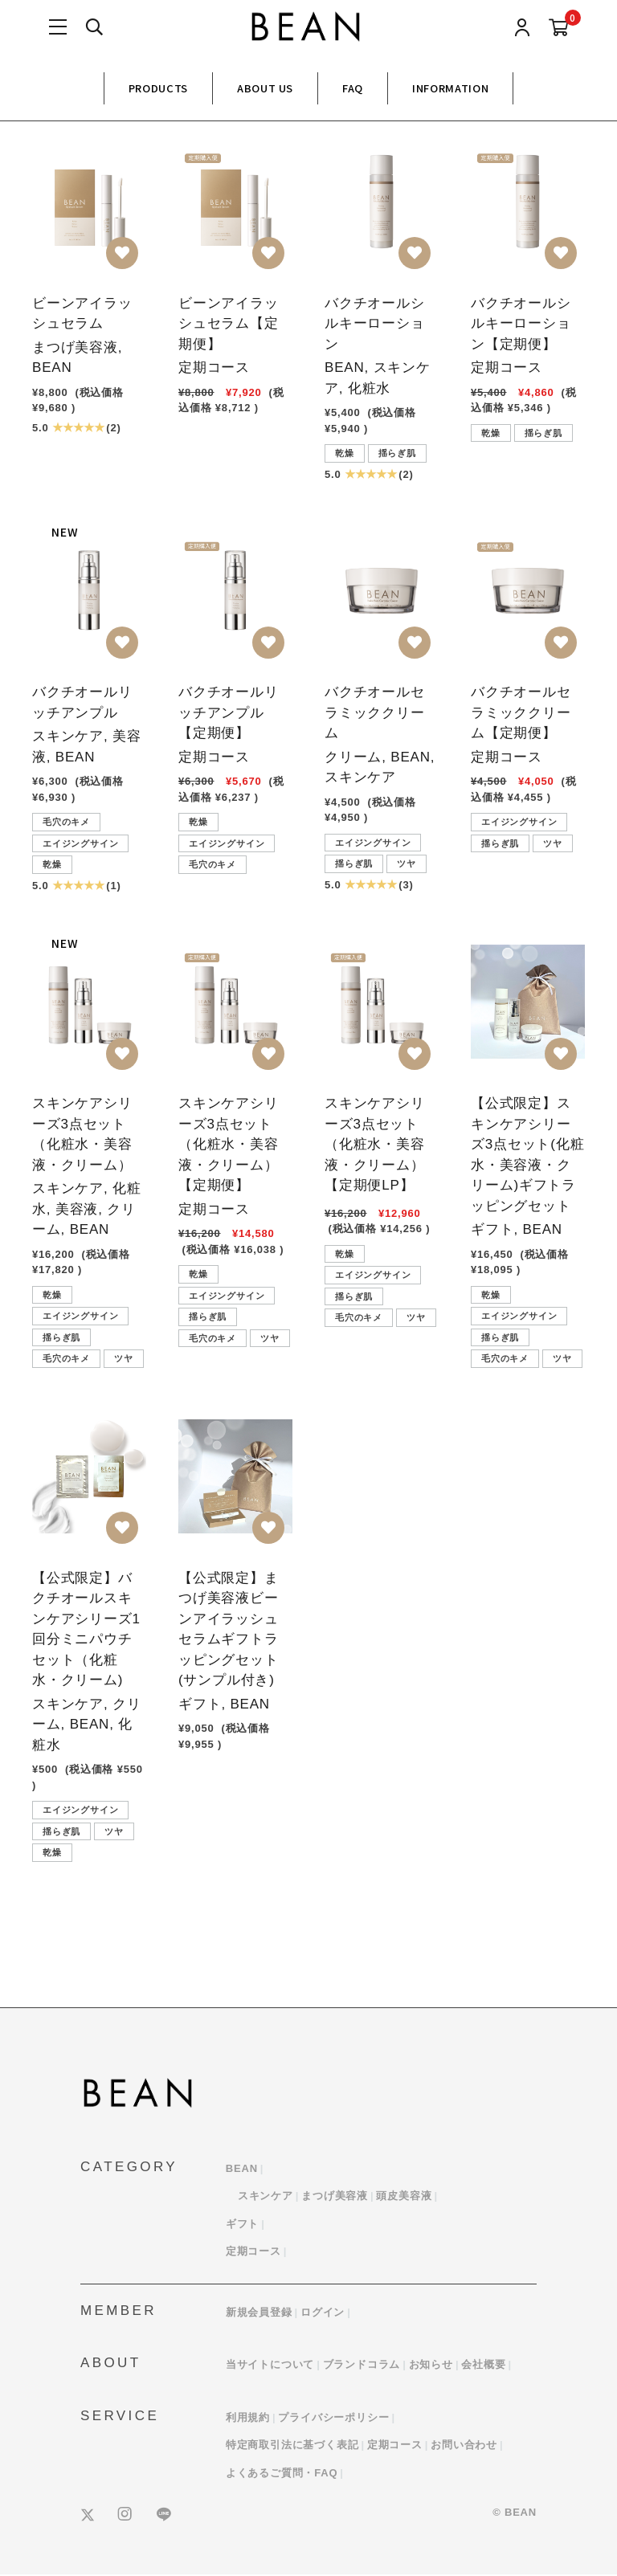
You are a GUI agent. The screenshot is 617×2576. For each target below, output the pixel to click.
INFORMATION (450, 88)
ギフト (242, 2225)
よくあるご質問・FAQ (282, 2474)
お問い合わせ (464, 2446)
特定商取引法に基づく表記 (292, 2446)
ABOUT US (265, 88)
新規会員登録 (259, 2313)
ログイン (322, 2313)
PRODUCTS (158, 88)
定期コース (253, 2253)
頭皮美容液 (403, 2197)
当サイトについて (270, 2366)
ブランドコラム (362, 2366)
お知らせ (431, 2366)
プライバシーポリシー (333, 2418)
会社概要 (483, 2366)
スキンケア (265, 2197)
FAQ (352, 88)
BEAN (242, 2169)
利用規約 (248, 2418)
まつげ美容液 (334, 2197)
